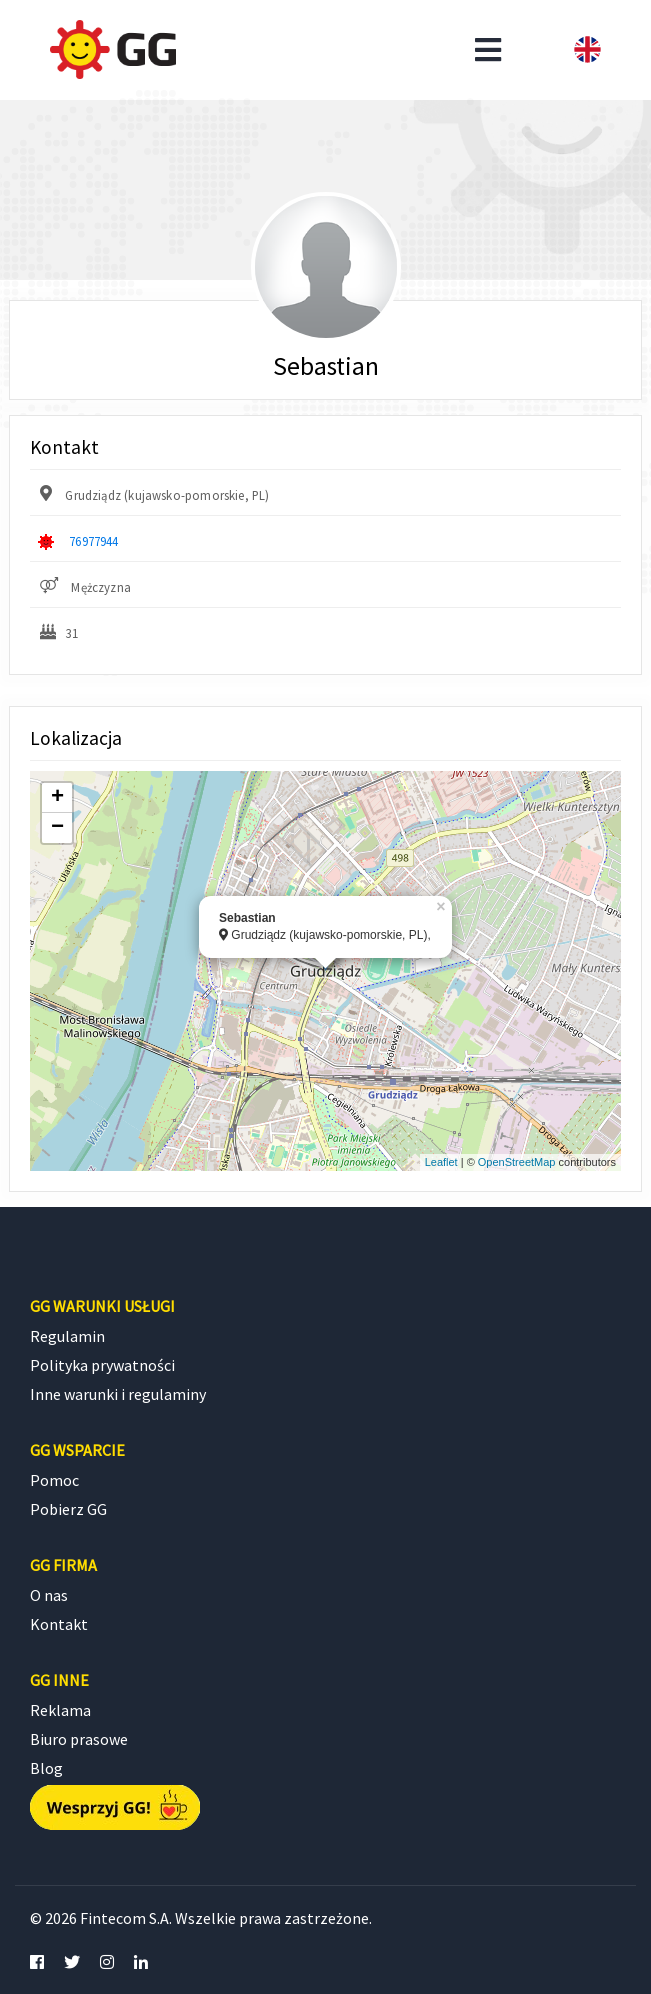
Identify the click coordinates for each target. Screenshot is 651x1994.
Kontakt (59, 1624)
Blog (46, 1768)
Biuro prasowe (79, 1739)
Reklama (60, 1710)
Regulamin (67, 1336)
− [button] (57, 828)
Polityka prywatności (102, 1365)
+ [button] (57, 798)
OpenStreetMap (517, 1162)
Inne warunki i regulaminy (118, 1394)
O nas (49, 1595)
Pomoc (54, 1480)
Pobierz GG (68, 1509)
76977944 (93, 541)
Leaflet (441, 1162)
